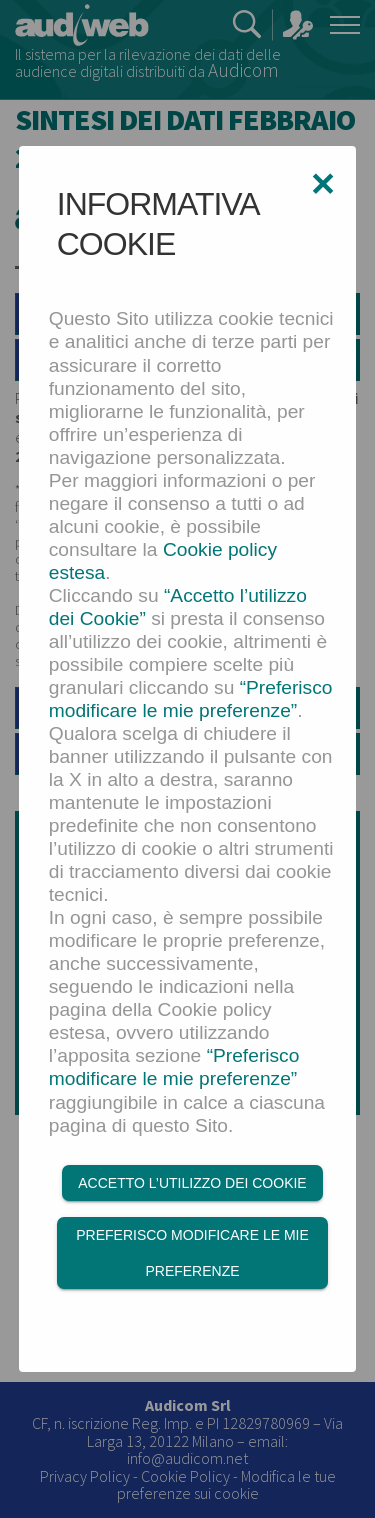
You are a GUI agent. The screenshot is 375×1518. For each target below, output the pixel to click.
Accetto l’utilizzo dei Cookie (192, 1183)
